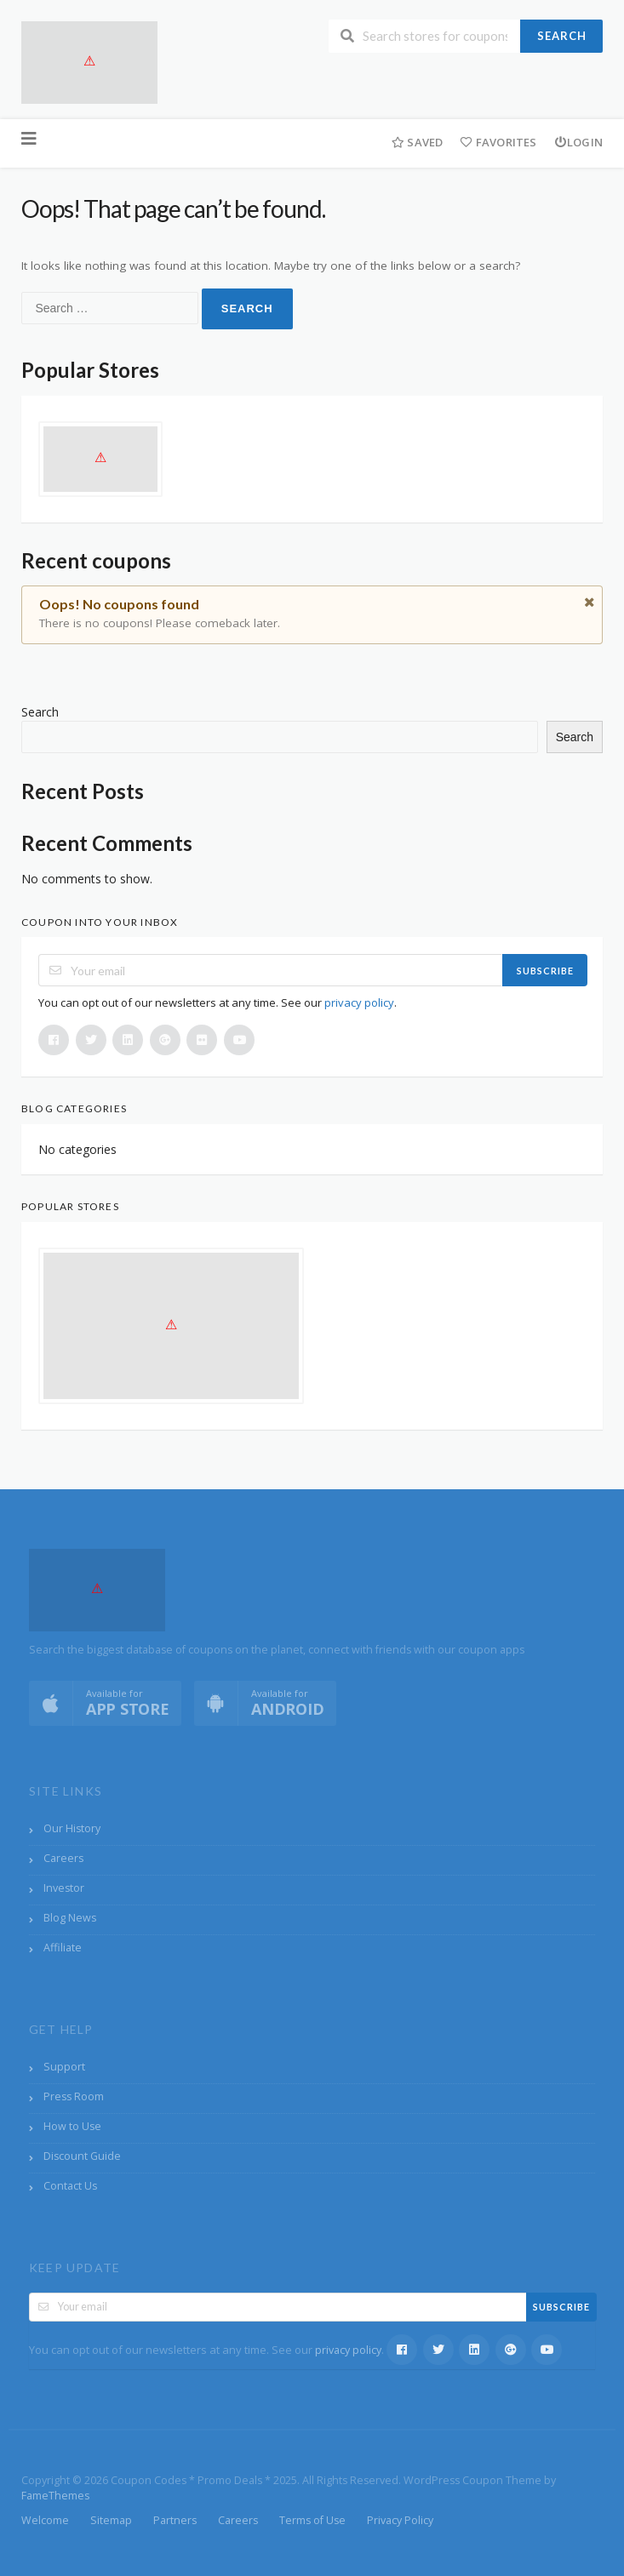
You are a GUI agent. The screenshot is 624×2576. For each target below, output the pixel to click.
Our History (71, 1828)
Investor (63, 1888)
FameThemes (55, 2495)
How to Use (72, 2126)
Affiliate (62, 1947)
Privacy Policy (400, 2520)
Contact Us (70, 2186)
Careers (63, 1858)
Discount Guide (82, 2156)
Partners (175, 2520)
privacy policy (359, 1002)
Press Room (73, 2096)
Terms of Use (312, 2520)
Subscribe (545, 970)
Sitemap (111, 2520)
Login (578, 142)
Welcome (45, 2520)
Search (562, 36)
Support (64, 2066)
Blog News (69, 1918)
